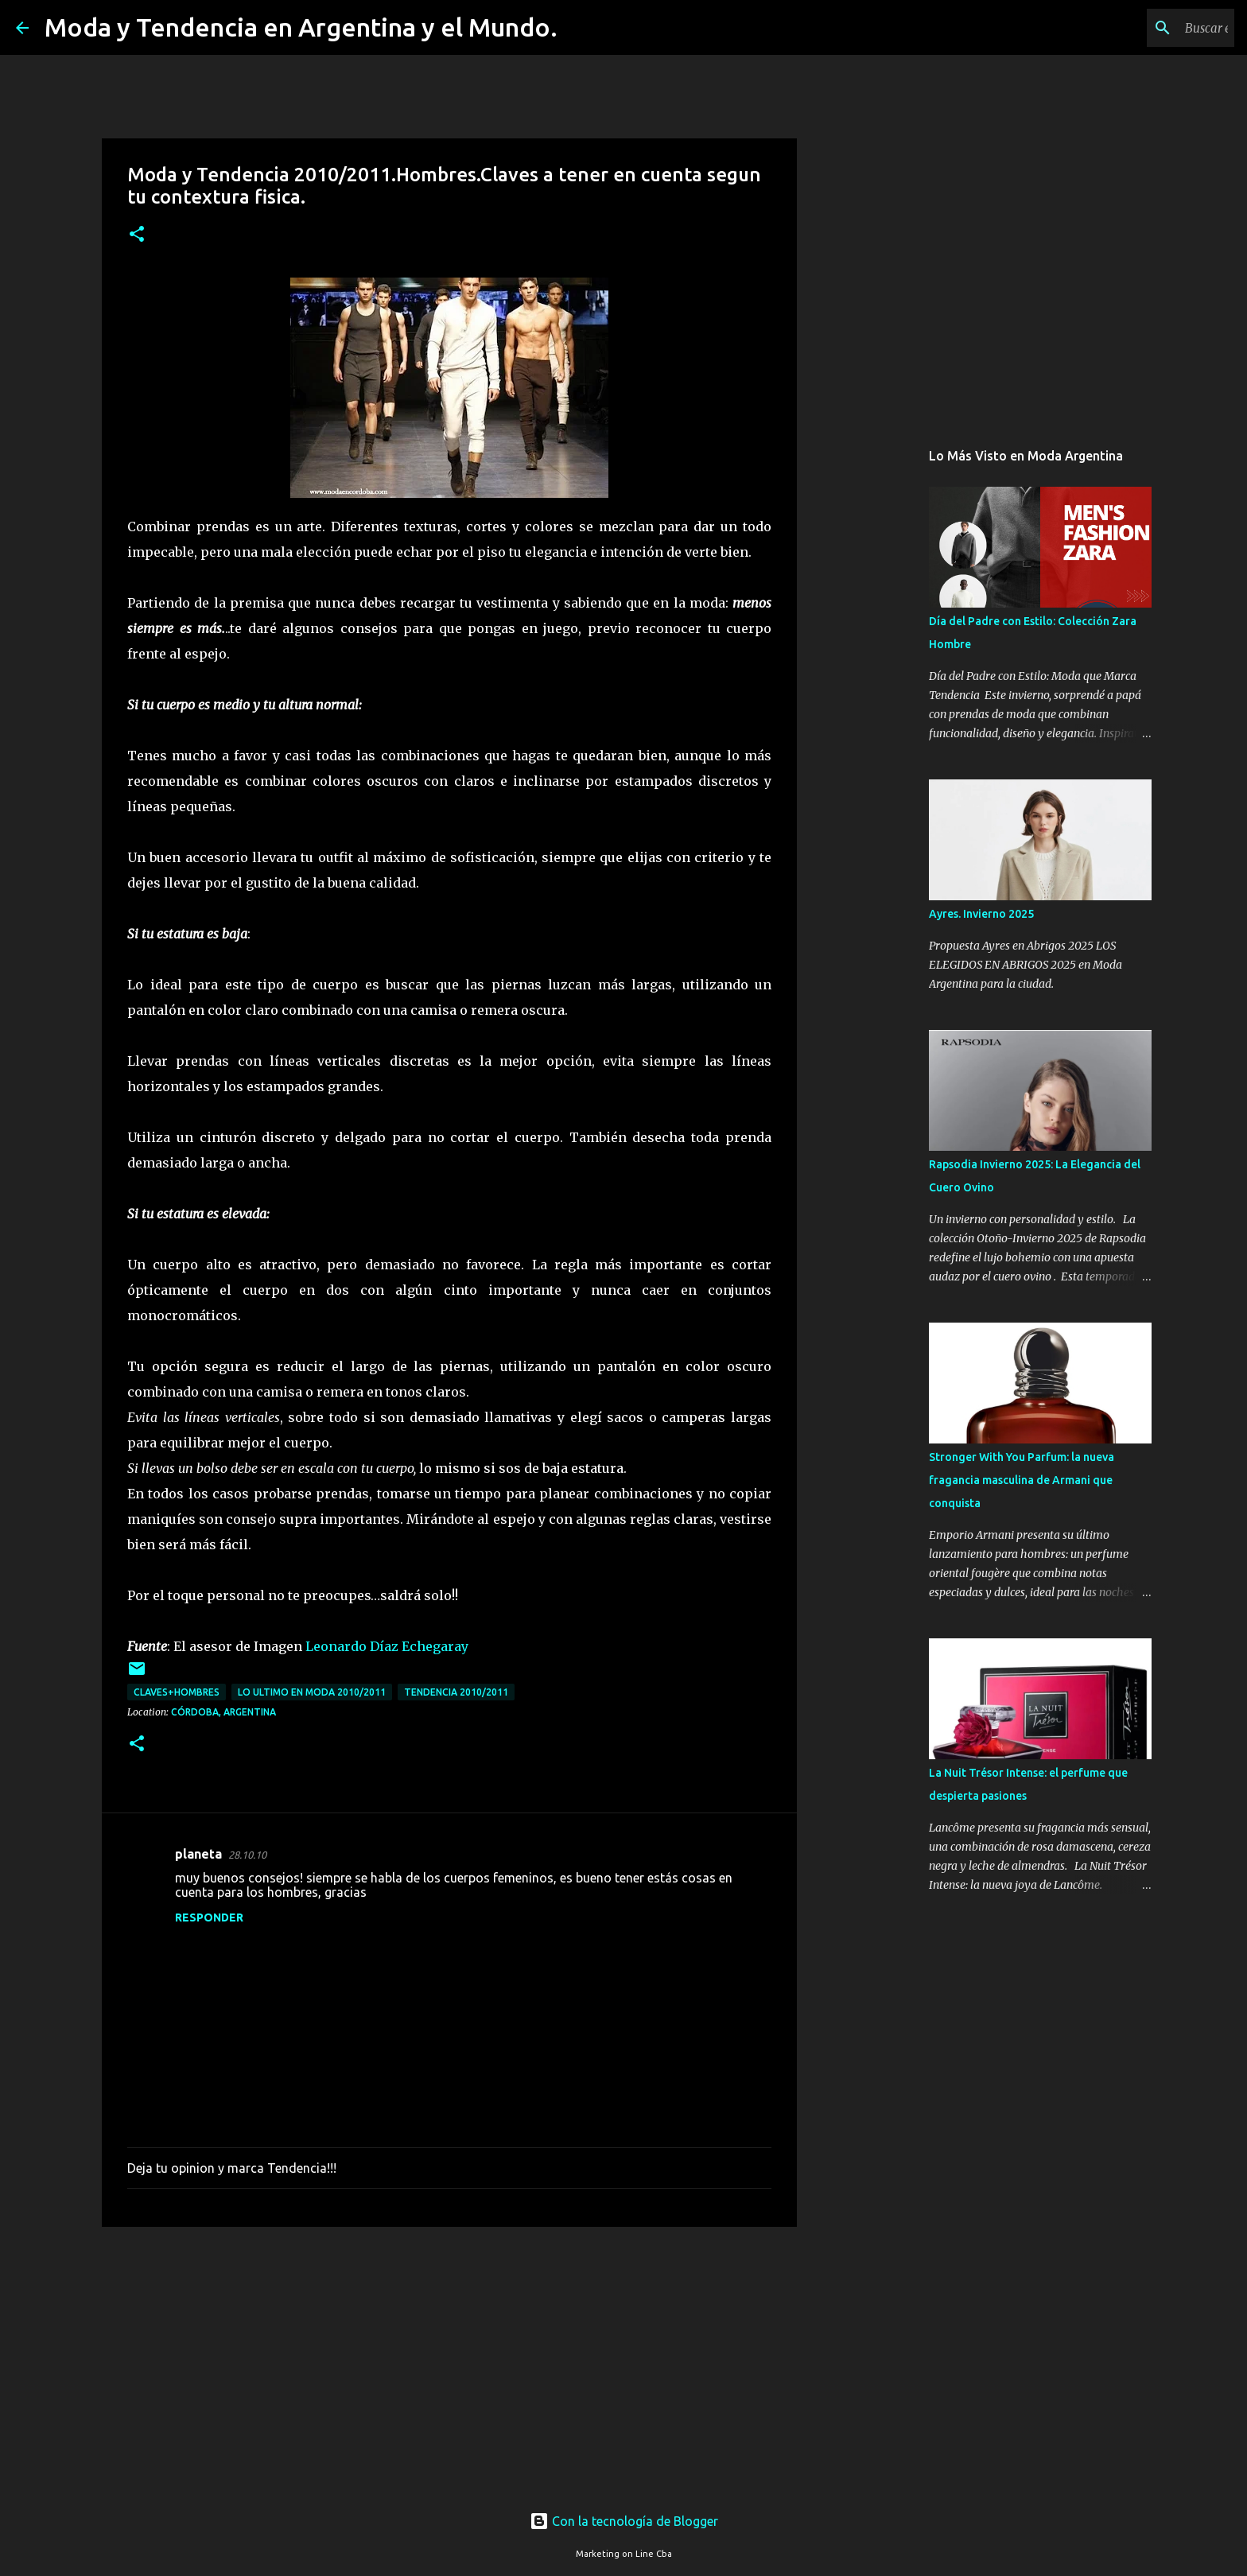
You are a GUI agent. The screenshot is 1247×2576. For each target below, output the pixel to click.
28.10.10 (247, 1854)
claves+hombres (176, 1692)
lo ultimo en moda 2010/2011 (312, 1692)
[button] (136, 235)
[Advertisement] (449, 2362)
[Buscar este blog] (1150, 28)
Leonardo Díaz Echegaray (386, 1646)
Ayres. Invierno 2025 (981, 913)
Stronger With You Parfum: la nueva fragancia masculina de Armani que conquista (1021, 1480)
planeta (198, 1854)
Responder (209, 1917)
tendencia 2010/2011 (456, 1692)
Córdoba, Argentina (223, 1712)
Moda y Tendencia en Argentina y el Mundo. (301, 27)
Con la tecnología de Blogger (624, 2521)
